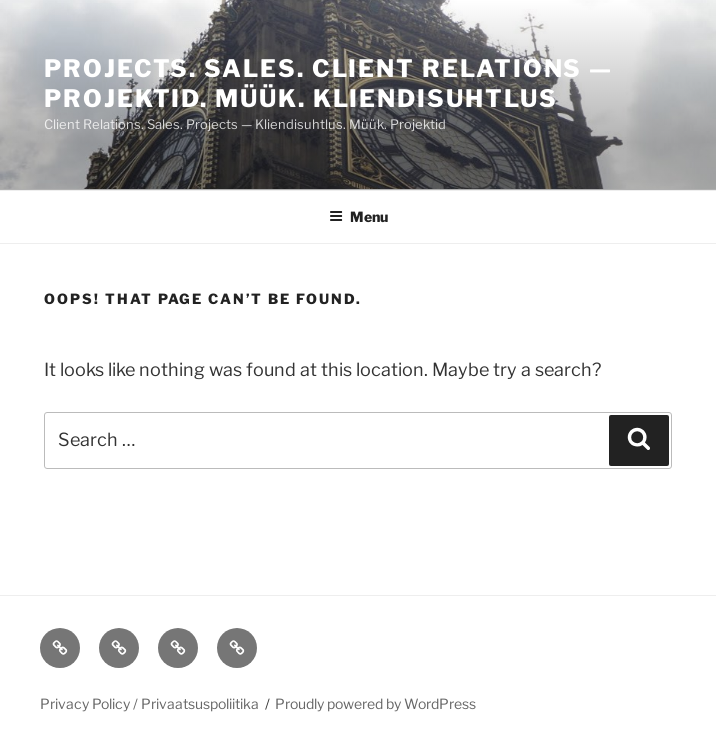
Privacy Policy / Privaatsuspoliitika (149, 703)
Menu (358, 216)
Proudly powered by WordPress (375, 703)
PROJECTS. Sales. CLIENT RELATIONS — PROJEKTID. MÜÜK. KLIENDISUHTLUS (328, 83)
